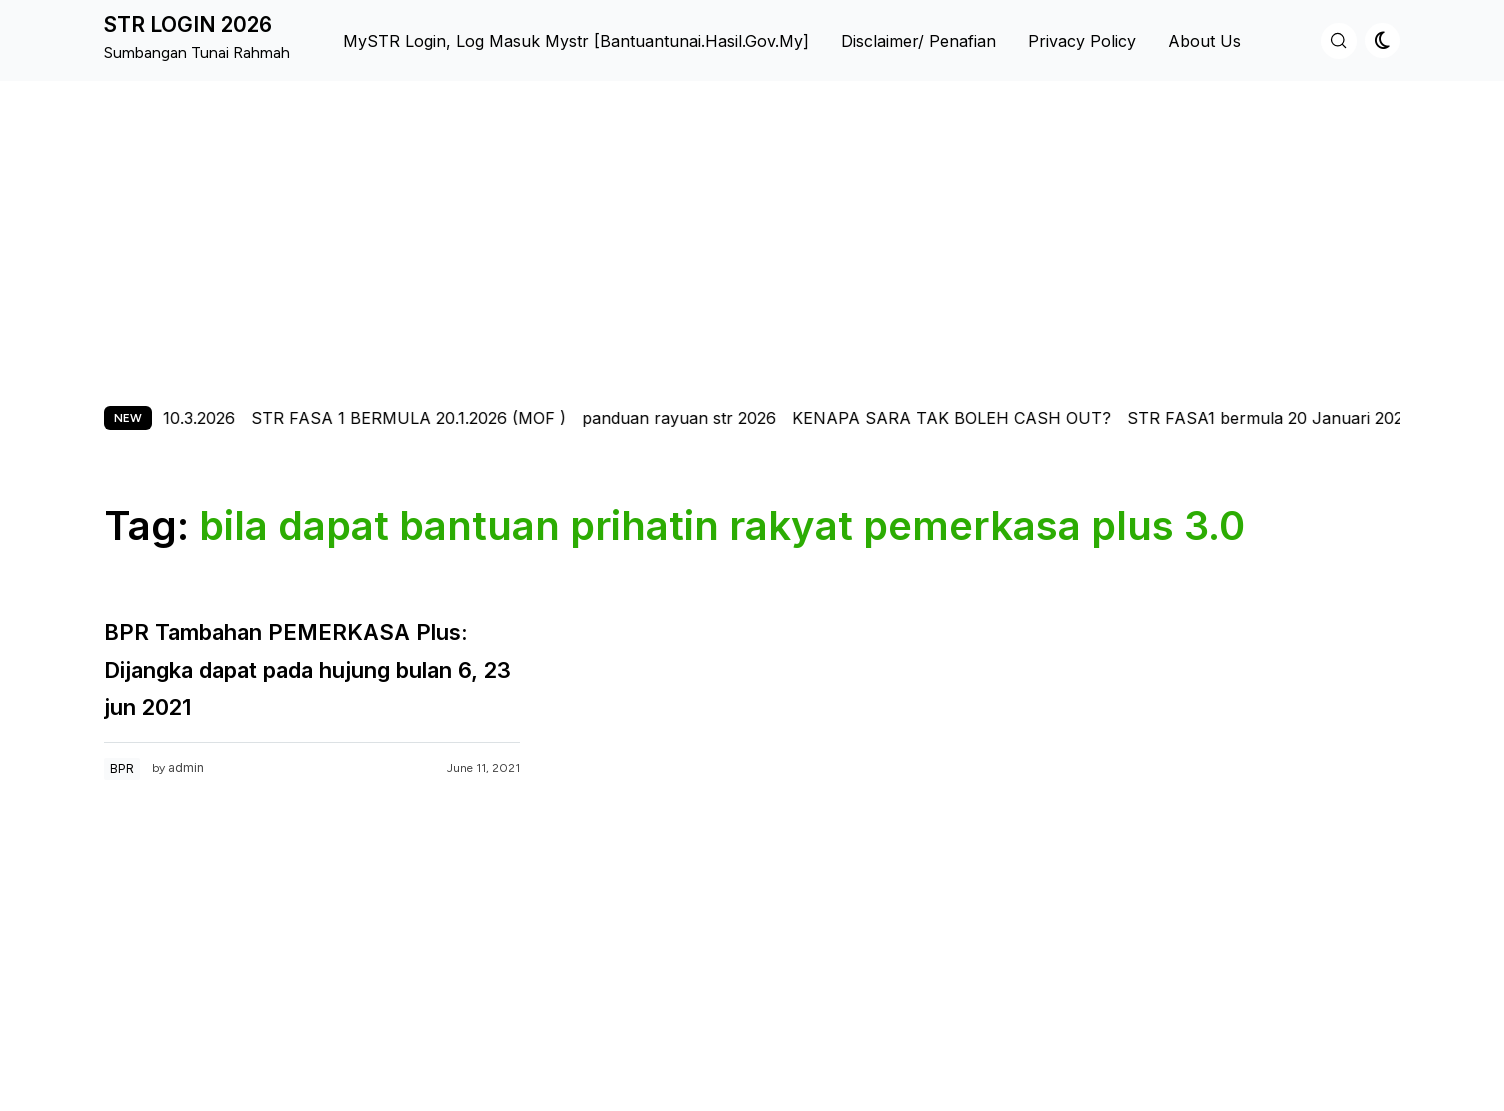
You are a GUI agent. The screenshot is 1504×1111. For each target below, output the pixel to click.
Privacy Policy (1082, 41)
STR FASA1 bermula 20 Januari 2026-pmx (1305, 418)
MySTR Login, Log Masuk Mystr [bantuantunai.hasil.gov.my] (576, 41)
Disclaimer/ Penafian (918, 41)
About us (1204, 41)
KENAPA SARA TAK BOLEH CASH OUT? (966, 418)
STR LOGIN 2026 (188, 24)
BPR (122, 768)
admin (186, 767)
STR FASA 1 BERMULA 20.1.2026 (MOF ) (423, 418)
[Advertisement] (752, 231)
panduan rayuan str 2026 (694, 418)
